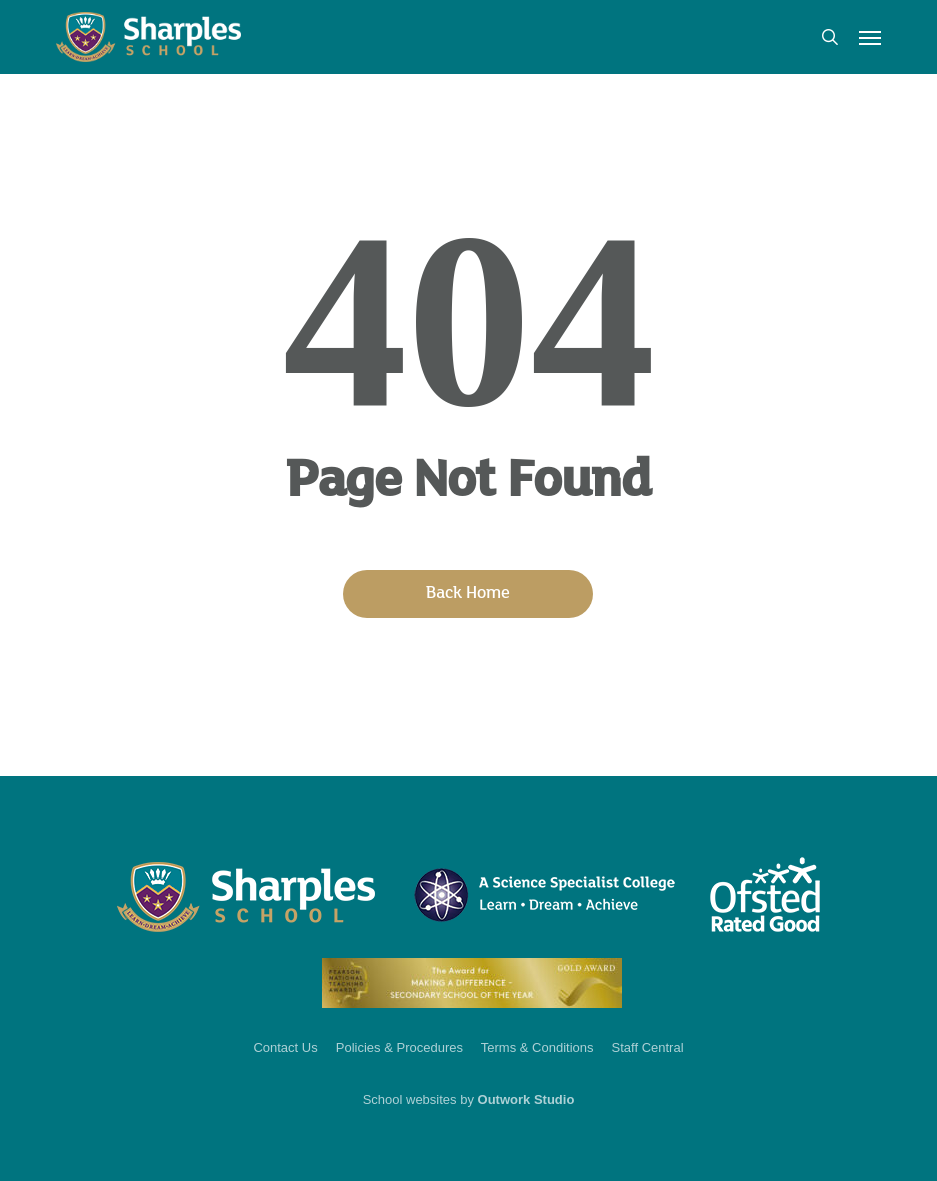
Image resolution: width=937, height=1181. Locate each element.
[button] (870, 37)
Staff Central (648, 1047)
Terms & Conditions (537, 1047)
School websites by (469, 1099)
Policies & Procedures (399, 1047)
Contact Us (285, 1047)
